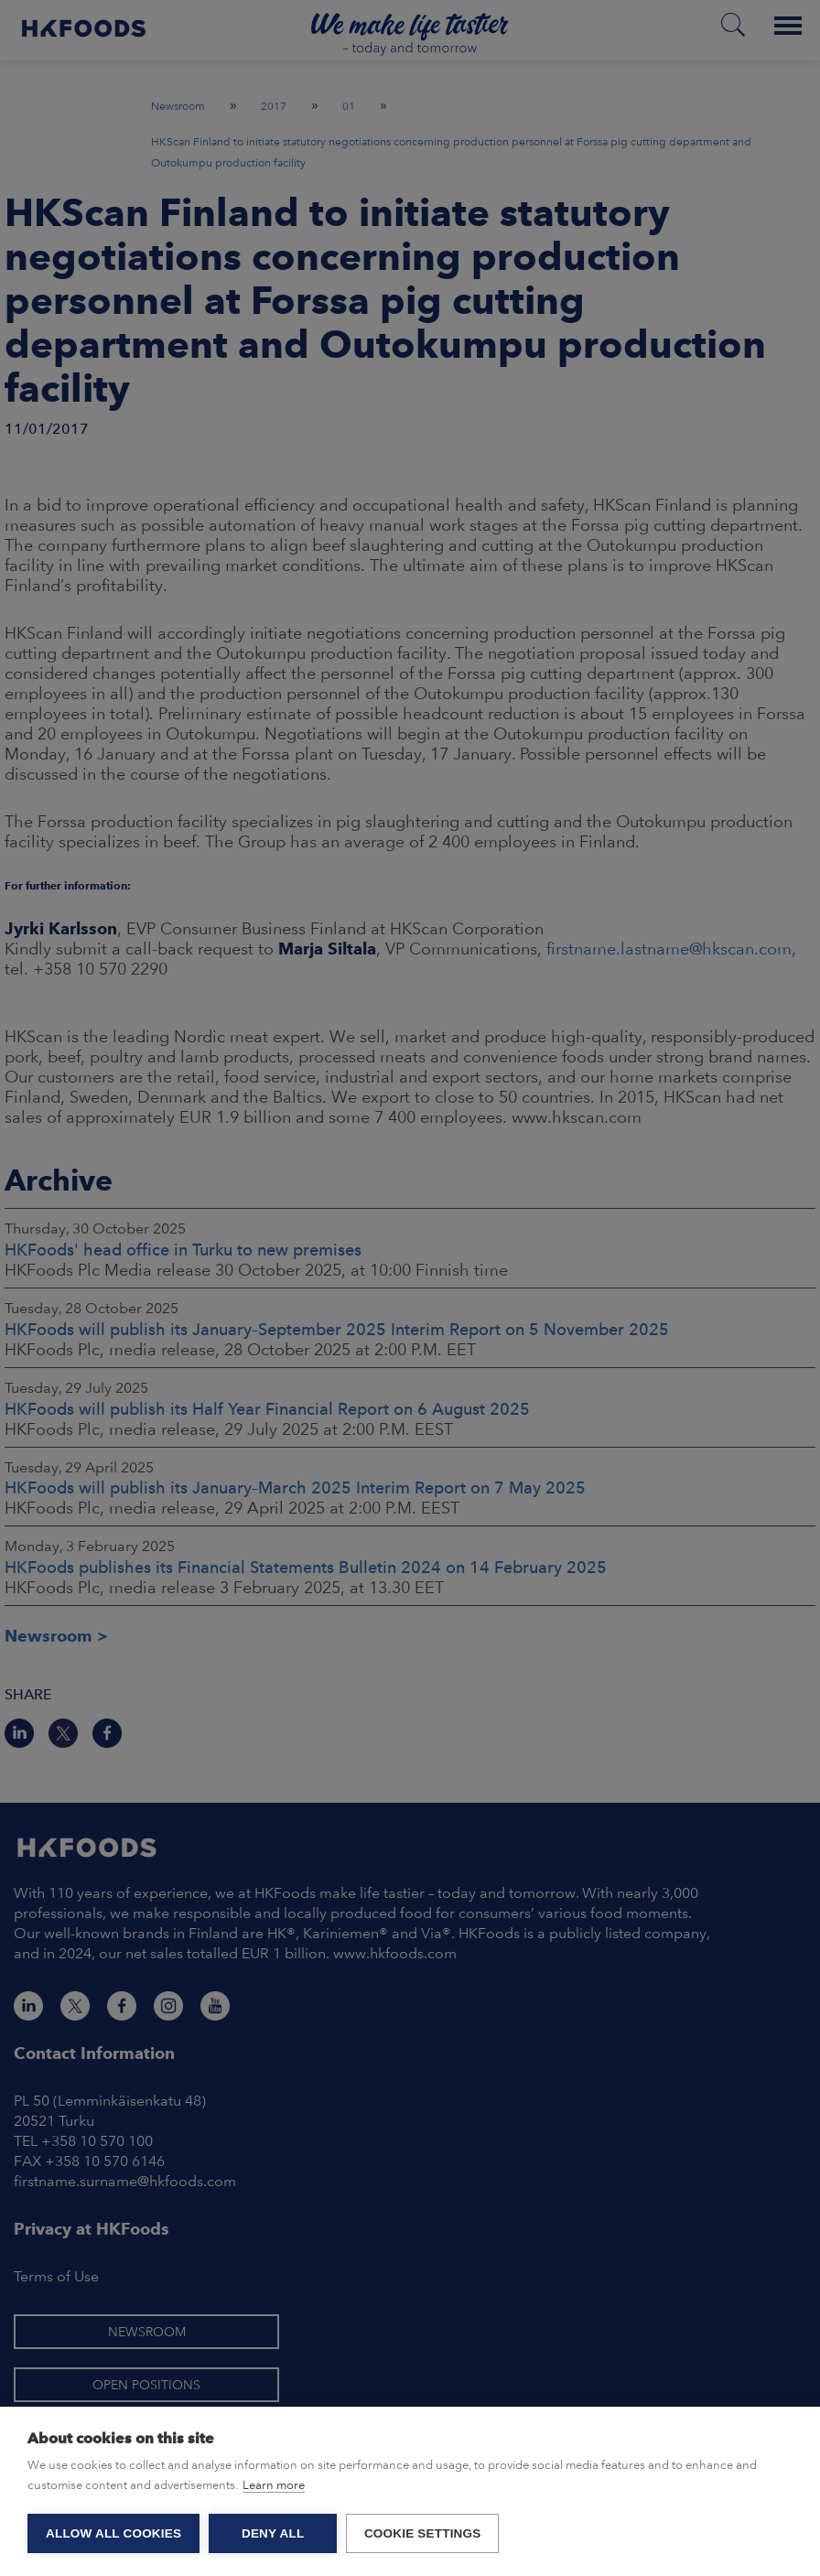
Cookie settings (422, 2533)
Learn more (274, 2485)
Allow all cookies (113, 2533)
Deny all (273, 2533)
